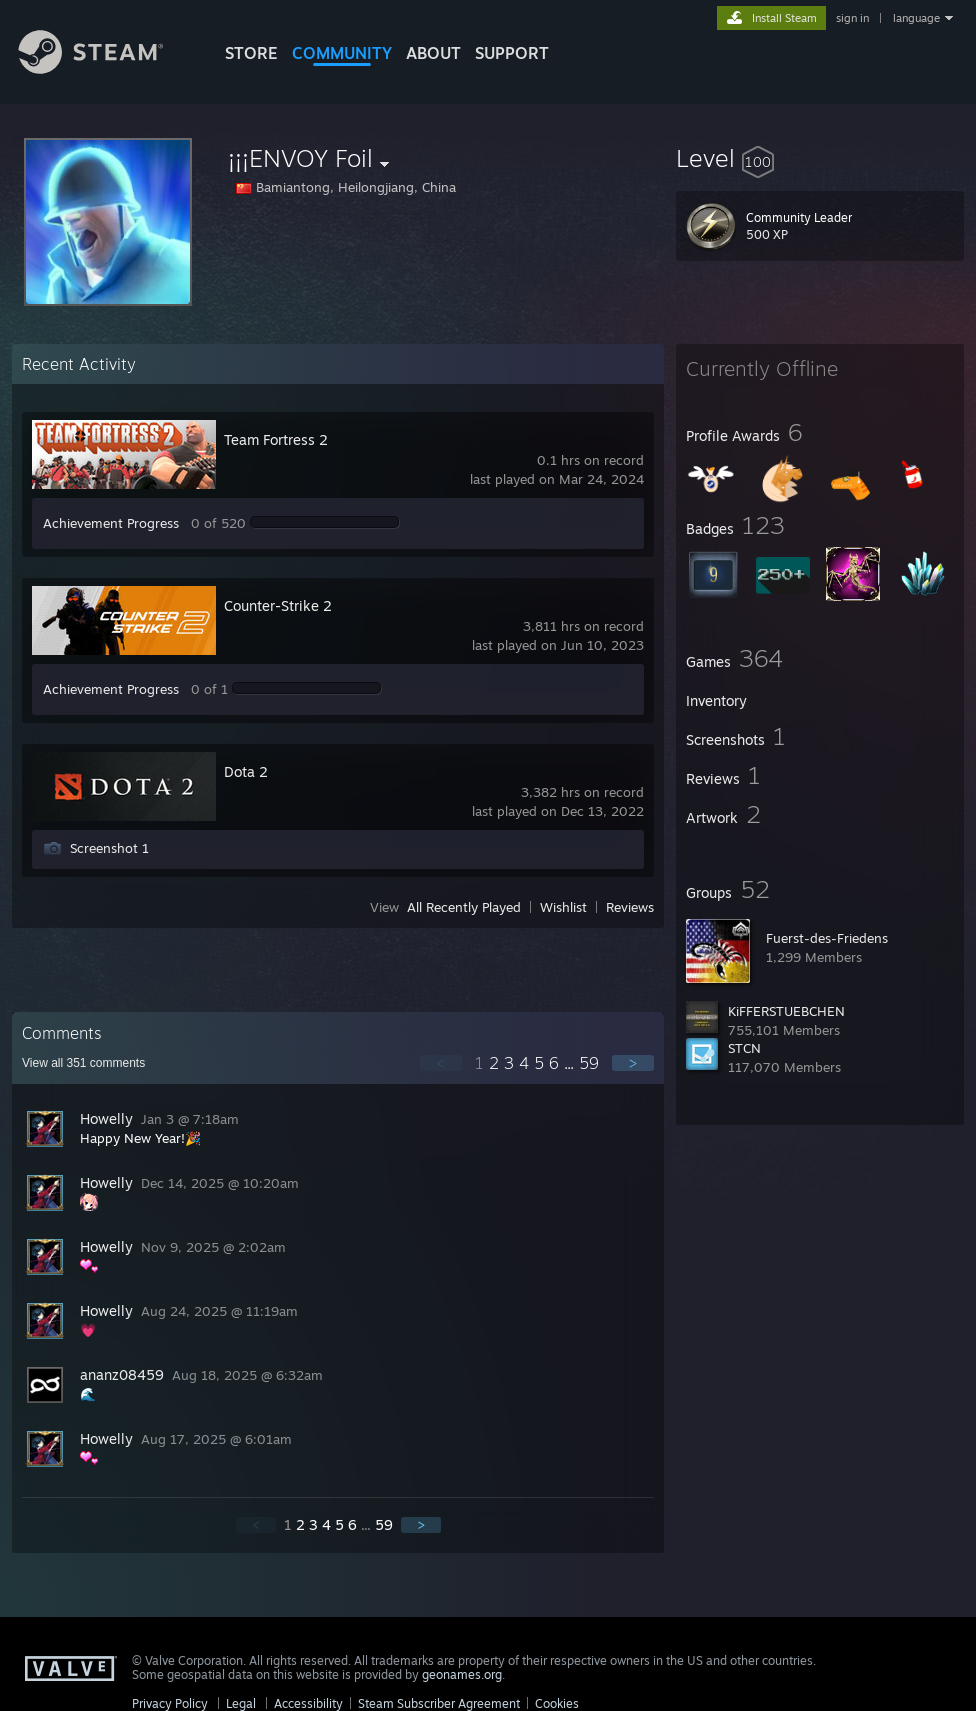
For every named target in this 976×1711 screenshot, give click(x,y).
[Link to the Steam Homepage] (106, 68)
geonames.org (462, 1674)
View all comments (83, 1063)
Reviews (630, 907)
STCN (744, 1048)
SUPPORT (512, 53)
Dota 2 (246, 771)
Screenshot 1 (109, 848)
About (433, 53)
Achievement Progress (111, 523)
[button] (820, 158)
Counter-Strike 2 (278, 605)
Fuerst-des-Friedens (827, 938)
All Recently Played (464, 907)
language (916, 18)
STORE (251, 53)
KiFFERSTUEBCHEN (786, 1011)
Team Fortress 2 (276, 439)
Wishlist (563, 907)
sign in (852, 18)
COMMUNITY (342, 53)
